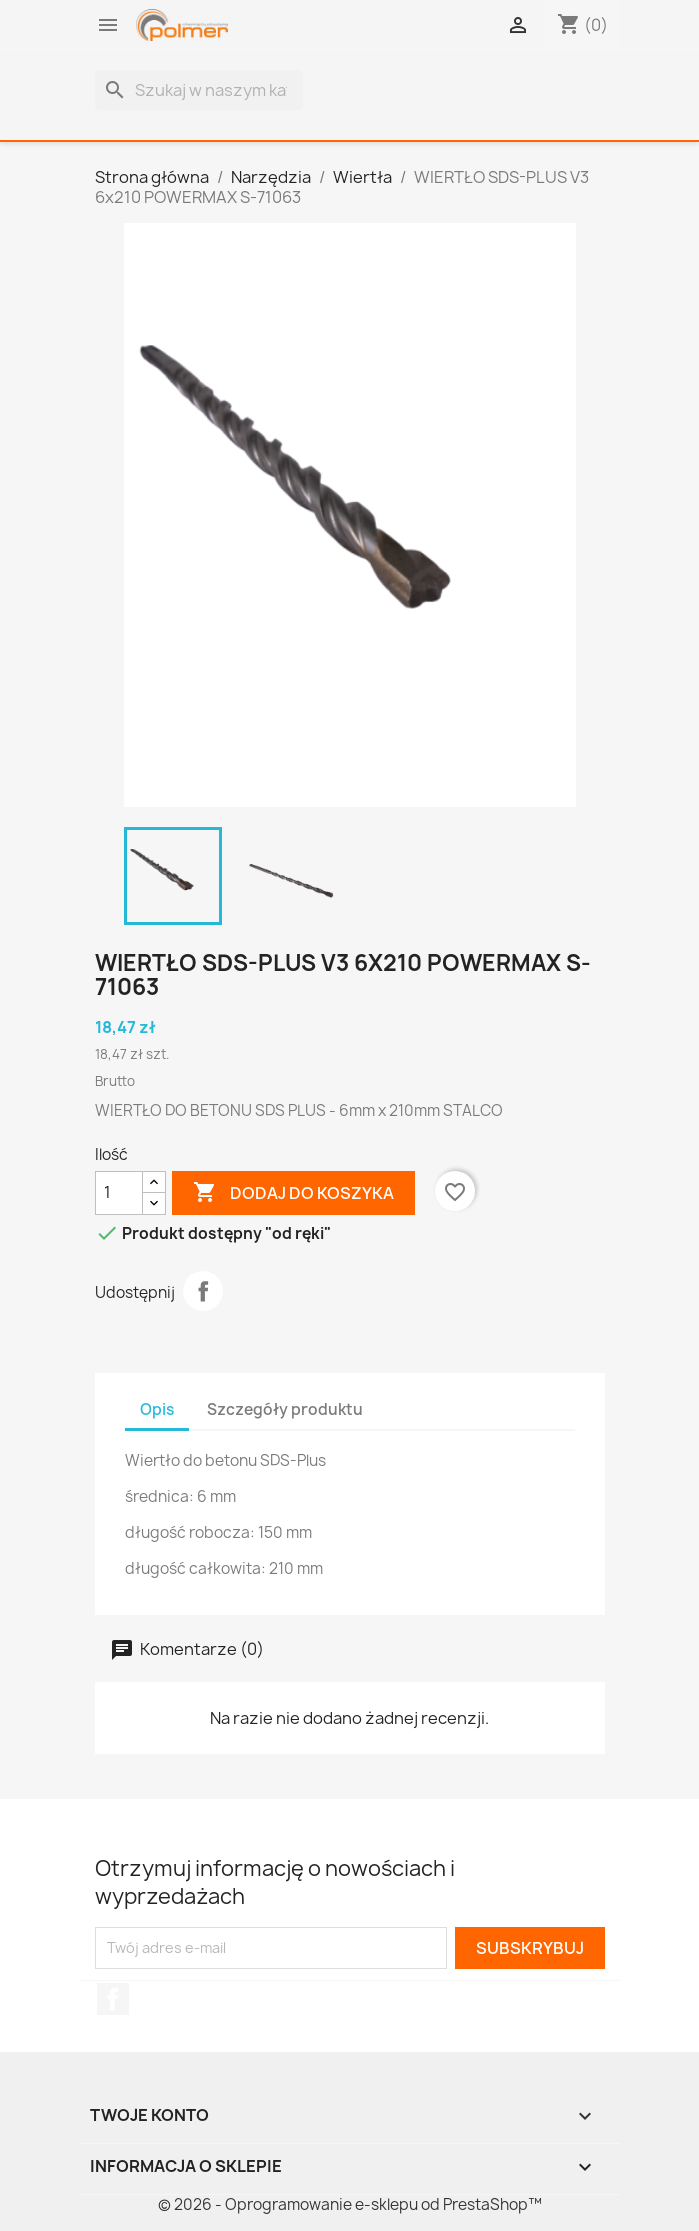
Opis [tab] (157, 1409)
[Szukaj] (199, 90)
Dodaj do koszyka (293, 1193)
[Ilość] (119, 1193)
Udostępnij (203, 1291)
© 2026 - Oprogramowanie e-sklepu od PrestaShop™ (350, 2204)
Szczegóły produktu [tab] (285, 1409)
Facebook (113, 1999)
